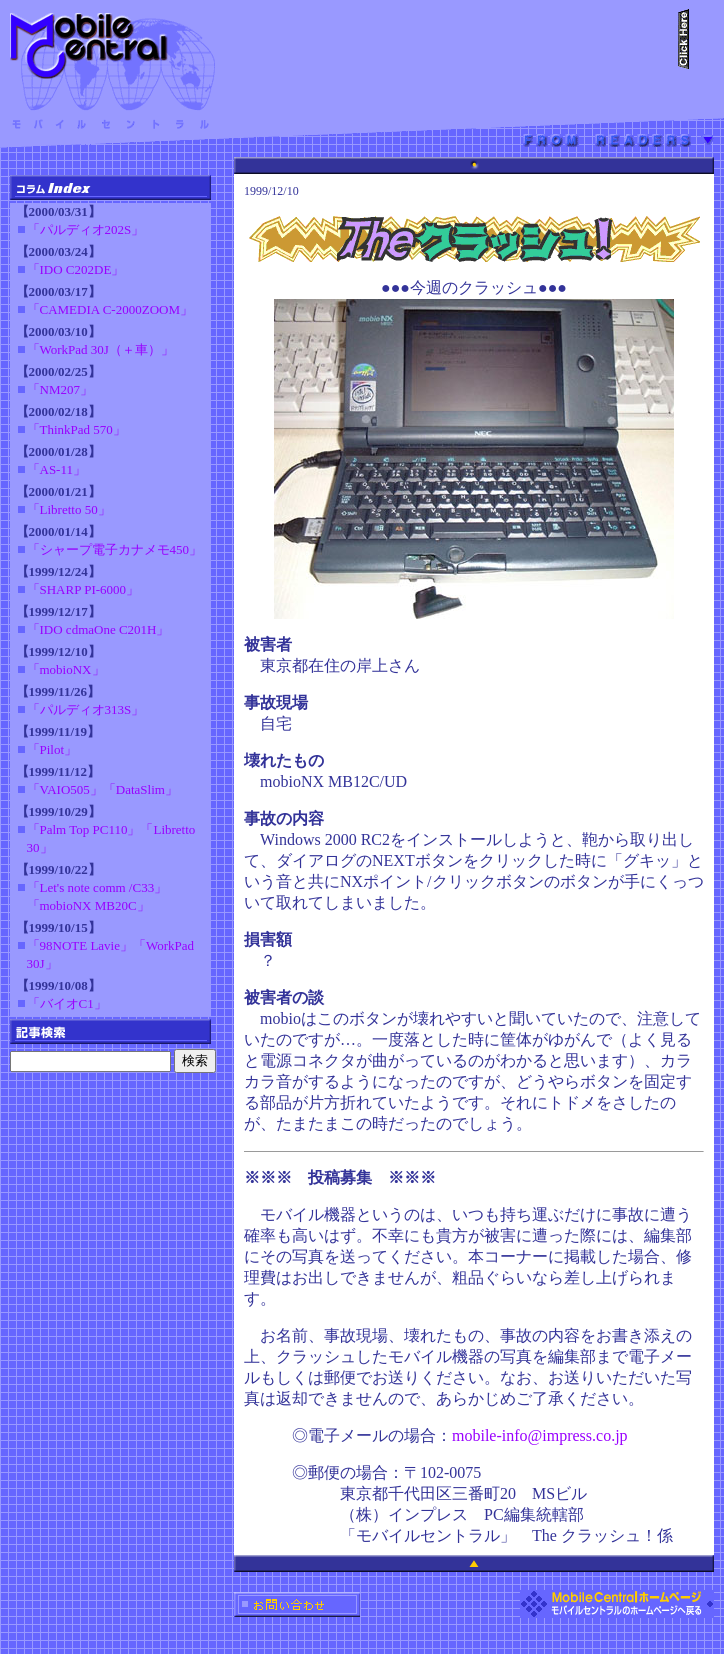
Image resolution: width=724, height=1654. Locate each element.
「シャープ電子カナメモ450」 (115, 549)
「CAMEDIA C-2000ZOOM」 (110, 309)
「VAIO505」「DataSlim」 (102, 789)
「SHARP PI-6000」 (83, 589)
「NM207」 (60, 389)
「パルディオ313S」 (86, 709)
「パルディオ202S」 (86, 229)
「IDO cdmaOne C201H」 (98, 629)
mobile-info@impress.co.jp (540, 1435)
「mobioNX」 (66, 669)
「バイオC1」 (67, 1003)
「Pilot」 (52, 749)
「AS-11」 (56, 469)
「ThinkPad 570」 (76, 429)
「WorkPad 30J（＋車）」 (100, 349)
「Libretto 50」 (69, 509)
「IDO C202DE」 (76, 269)
